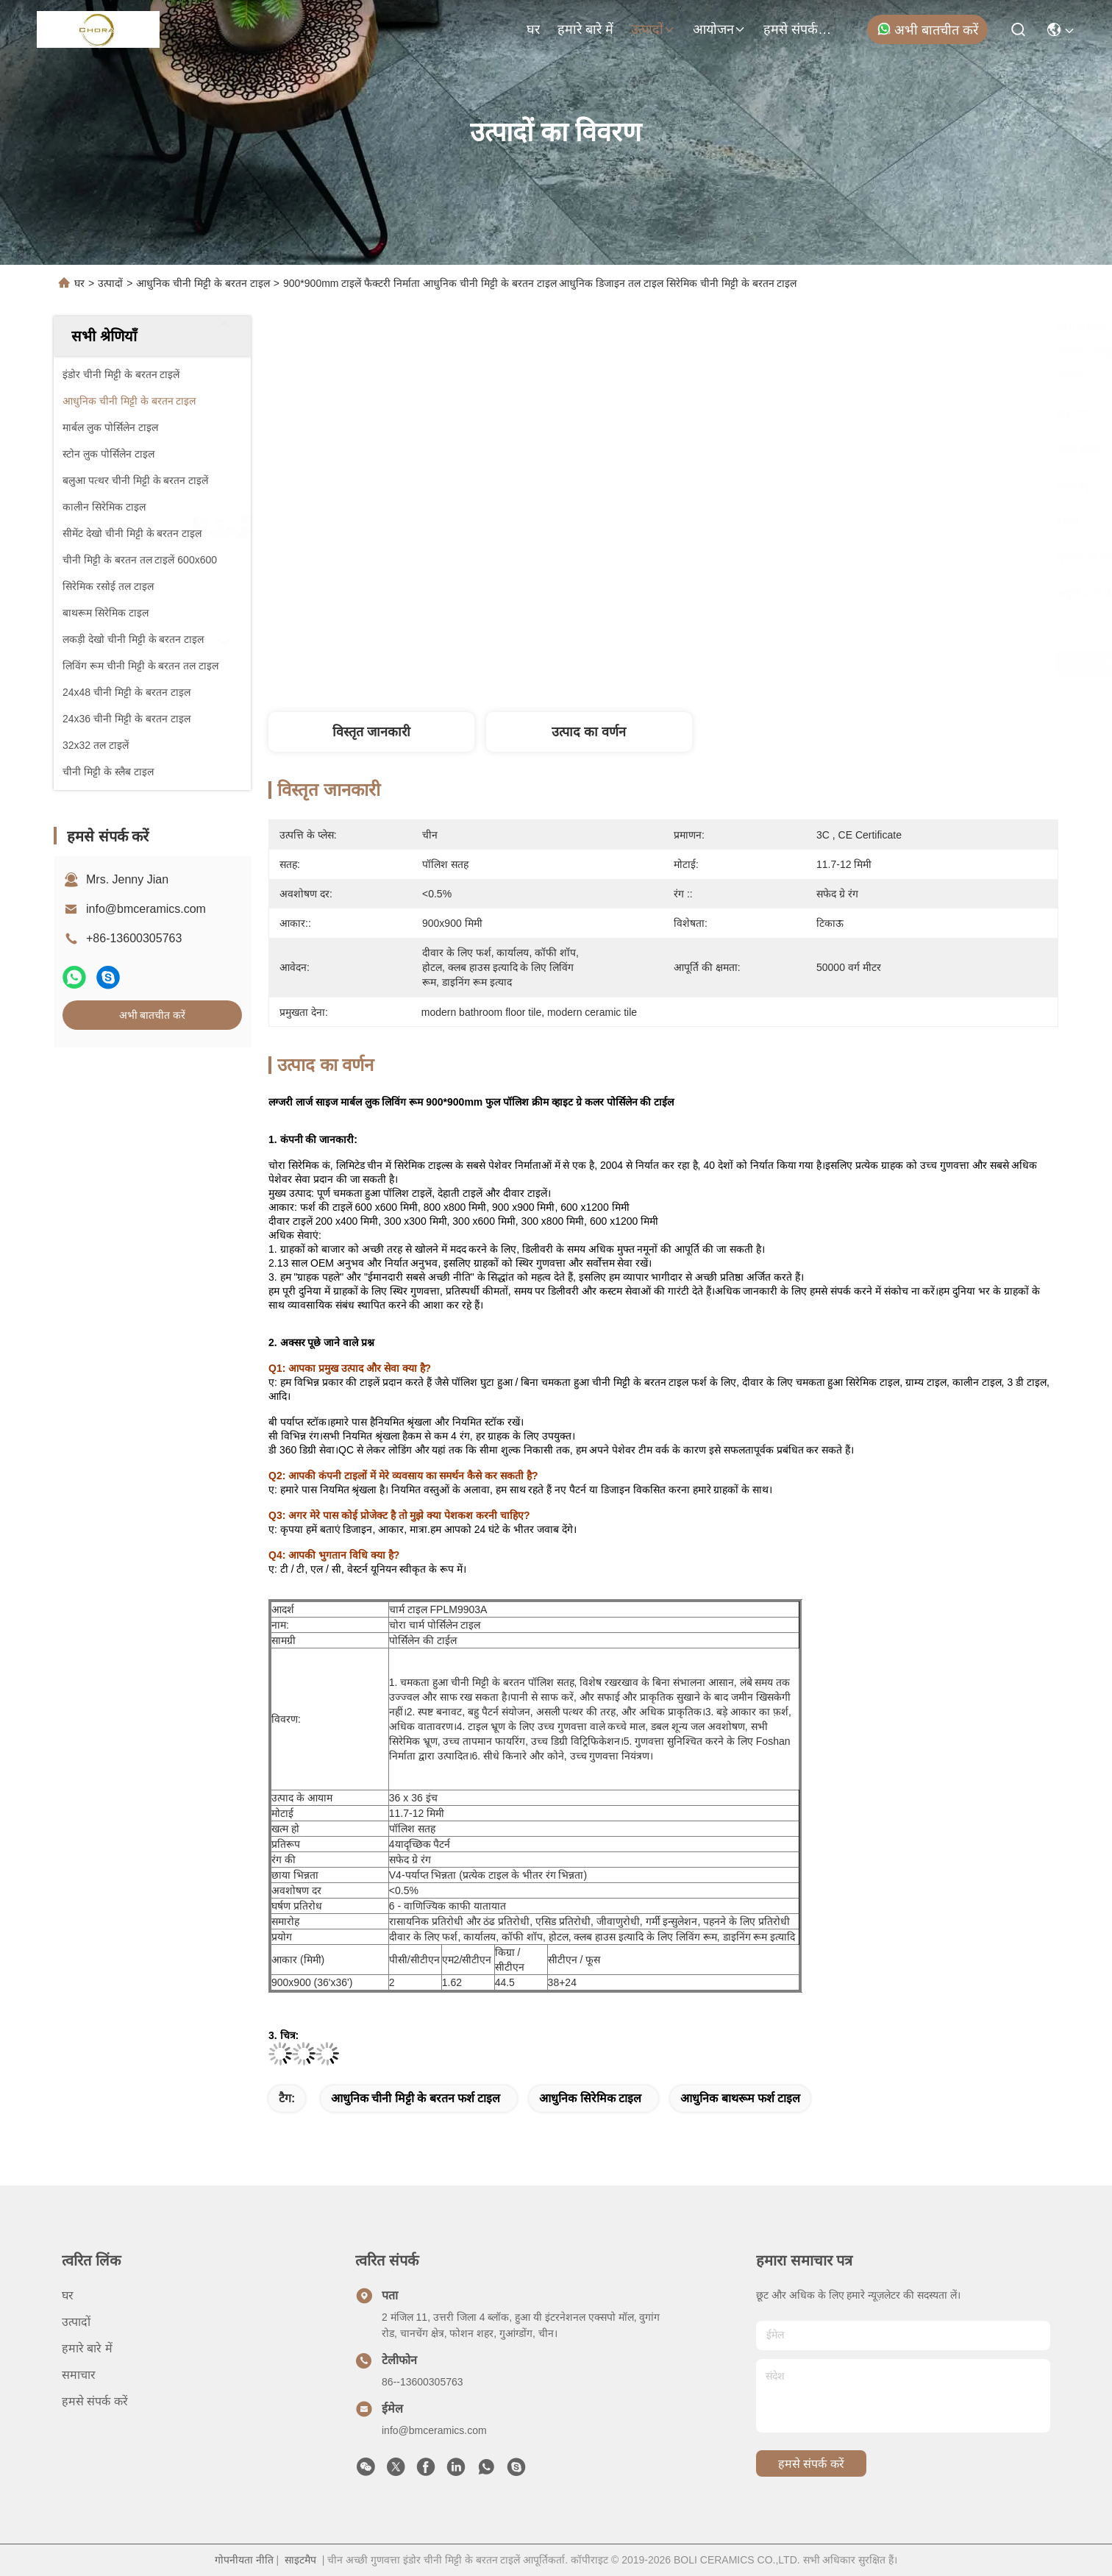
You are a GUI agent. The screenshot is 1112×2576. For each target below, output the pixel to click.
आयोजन (719, 29)
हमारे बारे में (585, 29)
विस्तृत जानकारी (371, 732)
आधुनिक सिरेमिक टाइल (590, 2098)
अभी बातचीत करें (927, 29)
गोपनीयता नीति (244, 2560)
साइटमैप (300, 2560)
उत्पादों (653, 29)
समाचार (79, 2375)
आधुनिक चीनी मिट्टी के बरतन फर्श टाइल (416, 2098)
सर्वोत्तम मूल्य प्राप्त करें (785, 663)
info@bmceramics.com (146, 909)
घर (533, 29)
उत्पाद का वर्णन (589, 732)
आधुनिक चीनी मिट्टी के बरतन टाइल (202, 283)
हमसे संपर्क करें (798, 29)
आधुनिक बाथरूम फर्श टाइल (740, 2098)
